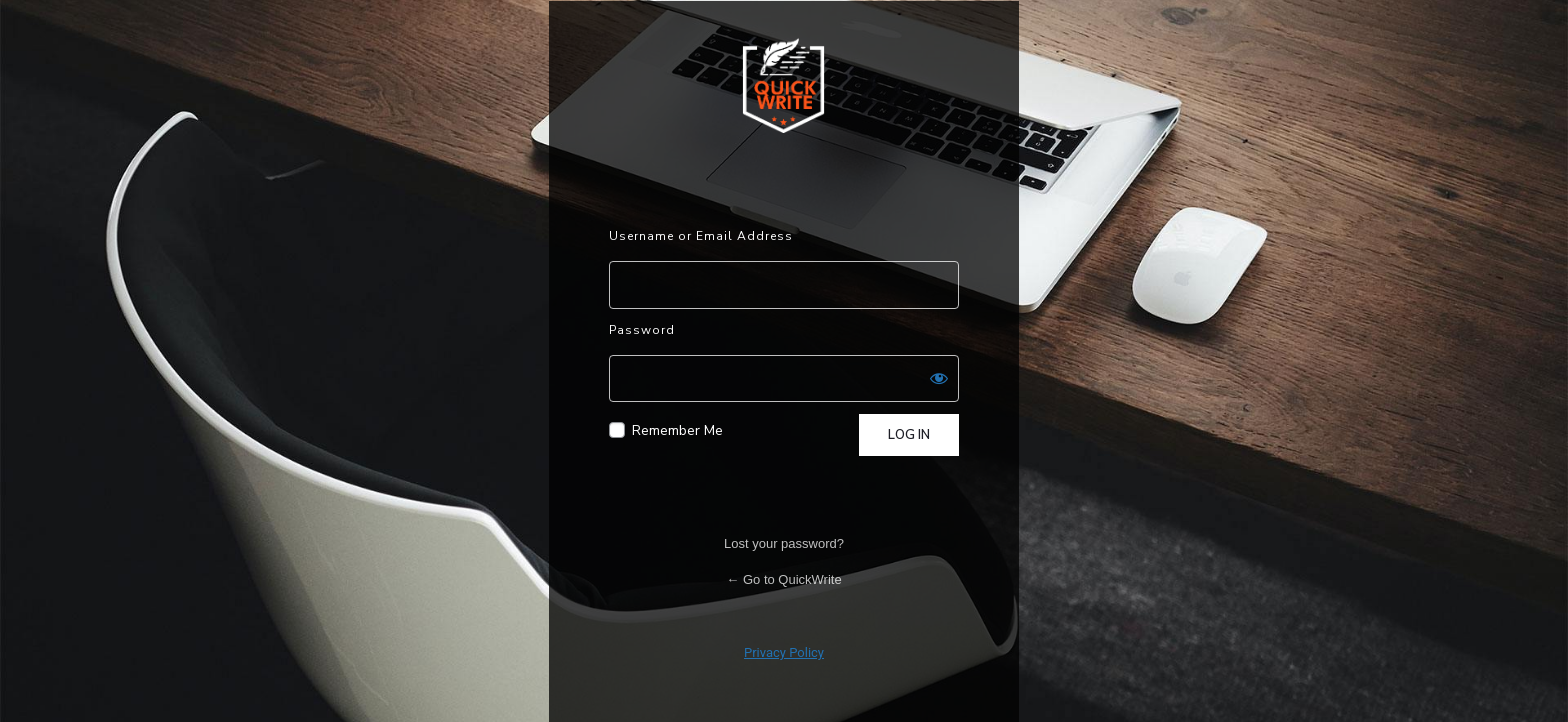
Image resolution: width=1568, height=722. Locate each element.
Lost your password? (784, 543)
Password (642, 330)
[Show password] (939, 378)
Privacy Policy (784, 652)
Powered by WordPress (783, 85)
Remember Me (677, 430)
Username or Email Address (701, 236)
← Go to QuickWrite (783, 579)
